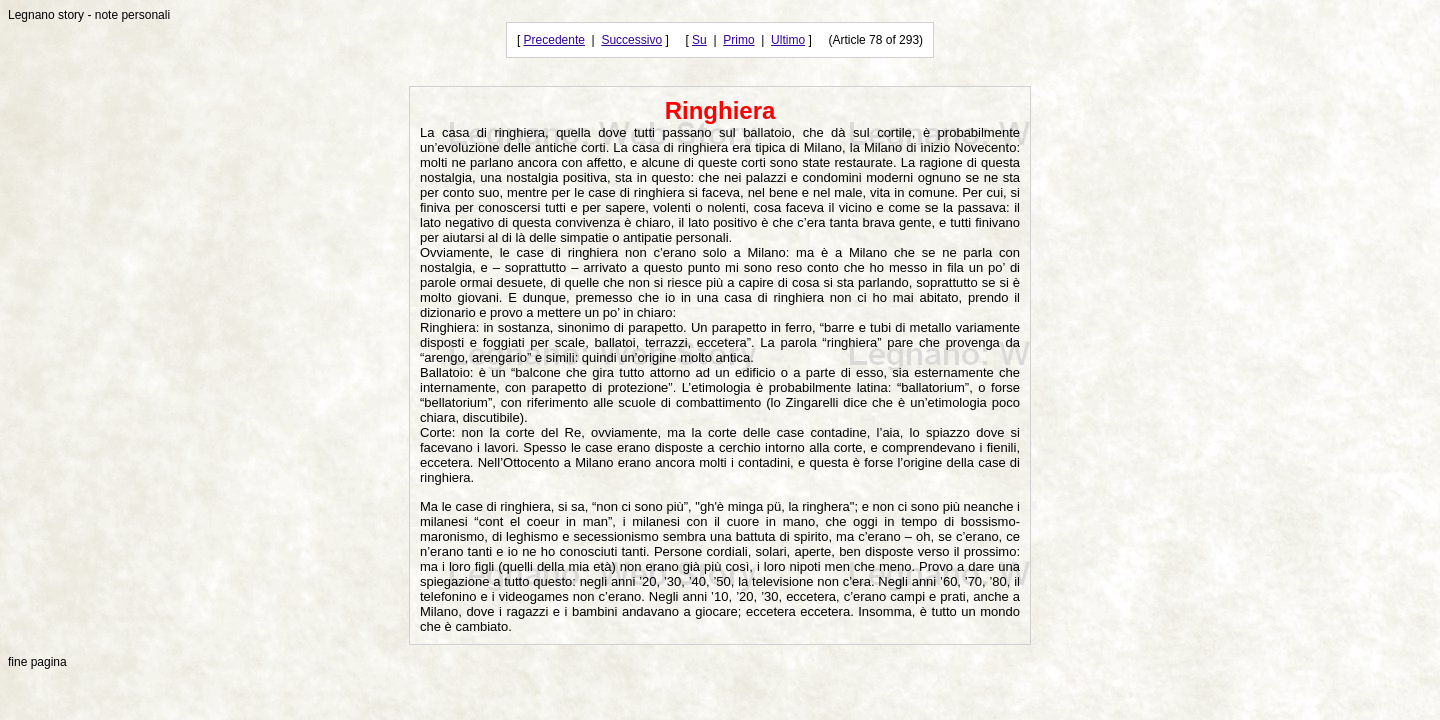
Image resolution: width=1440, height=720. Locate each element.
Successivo (631, 40)
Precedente (554, 40)
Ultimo (788, 40)
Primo (738, 40)
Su (699, 40)
